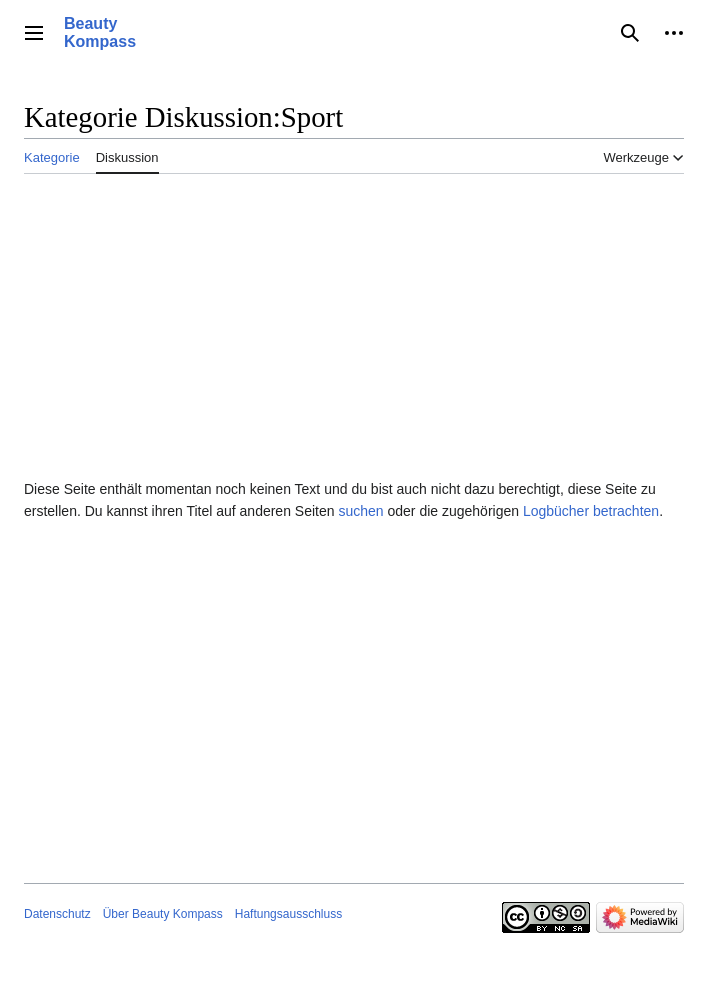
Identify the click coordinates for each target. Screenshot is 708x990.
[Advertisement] (354, 322)
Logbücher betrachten (591, 511)
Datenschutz (57, 914)
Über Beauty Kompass (163, 914)
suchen (360, 511)
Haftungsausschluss (288, 914)
